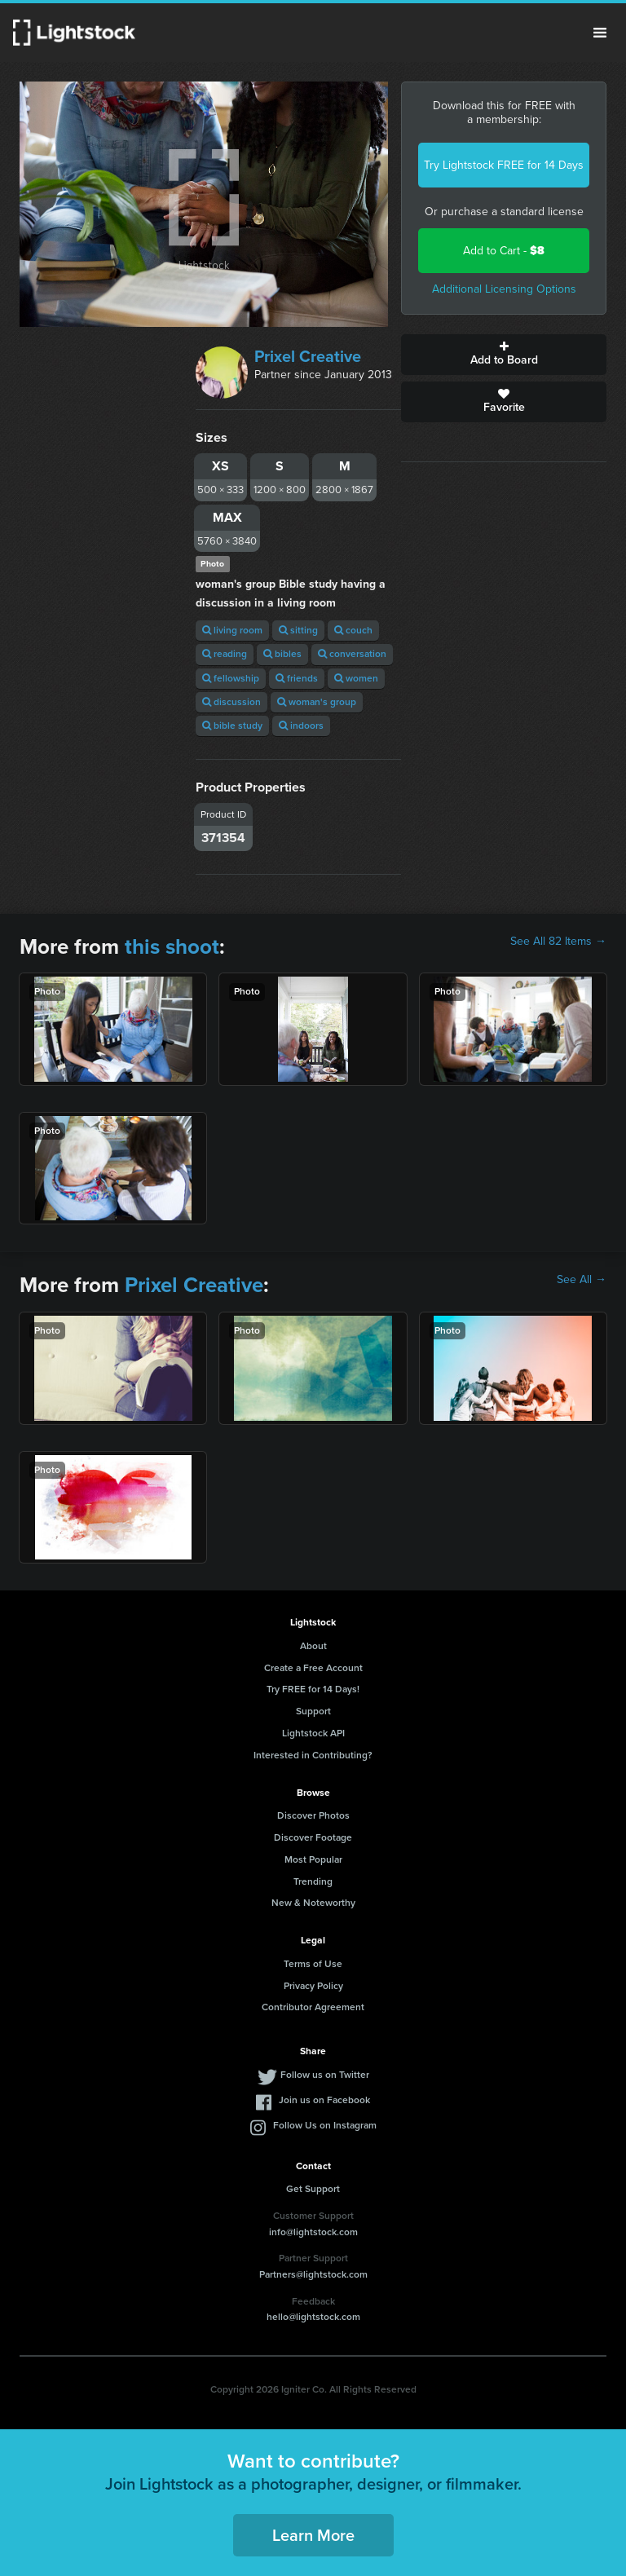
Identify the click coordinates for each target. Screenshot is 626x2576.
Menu (600, 33)
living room (232, 630)
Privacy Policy (313, 1985)
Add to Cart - (503, 250)
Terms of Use (313, 1963)
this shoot (172, 946)
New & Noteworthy (313, 1902)
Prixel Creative (307, 356)
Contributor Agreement (313, 2007)
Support (313, 1711)
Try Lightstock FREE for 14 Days (504, 165)
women (356, 678)
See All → (581, 1280)
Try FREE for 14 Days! (313, 1689)
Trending (313, 1881)
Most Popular (313, 1859)
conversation (352, 653)
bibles (282, 653)
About (313, 1646)
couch (353, 630)
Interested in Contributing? (313, 1755)
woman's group (316, 702)
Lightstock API (313, 1733)
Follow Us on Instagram (325, 2125)
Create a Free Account (313, 1668)
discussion (231, 702)
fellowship (230, 678)
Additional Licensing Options (504, 289)
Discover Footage (313, 1837)
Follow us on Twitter (324, 2074)
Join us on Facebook (324, 2100)
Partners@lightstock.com (313, 2274)
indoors (301, 725)
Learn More (313, 2535)
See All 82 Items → (558, 941)
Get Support (313, 2188)
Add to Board (504, 354)
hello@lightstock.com (313, 2316)
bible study (232, 725)
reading (224, 653)
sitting (298, 630)
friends (297, 678)
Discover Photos (313, 1815)
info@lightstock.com (313, 2232)
